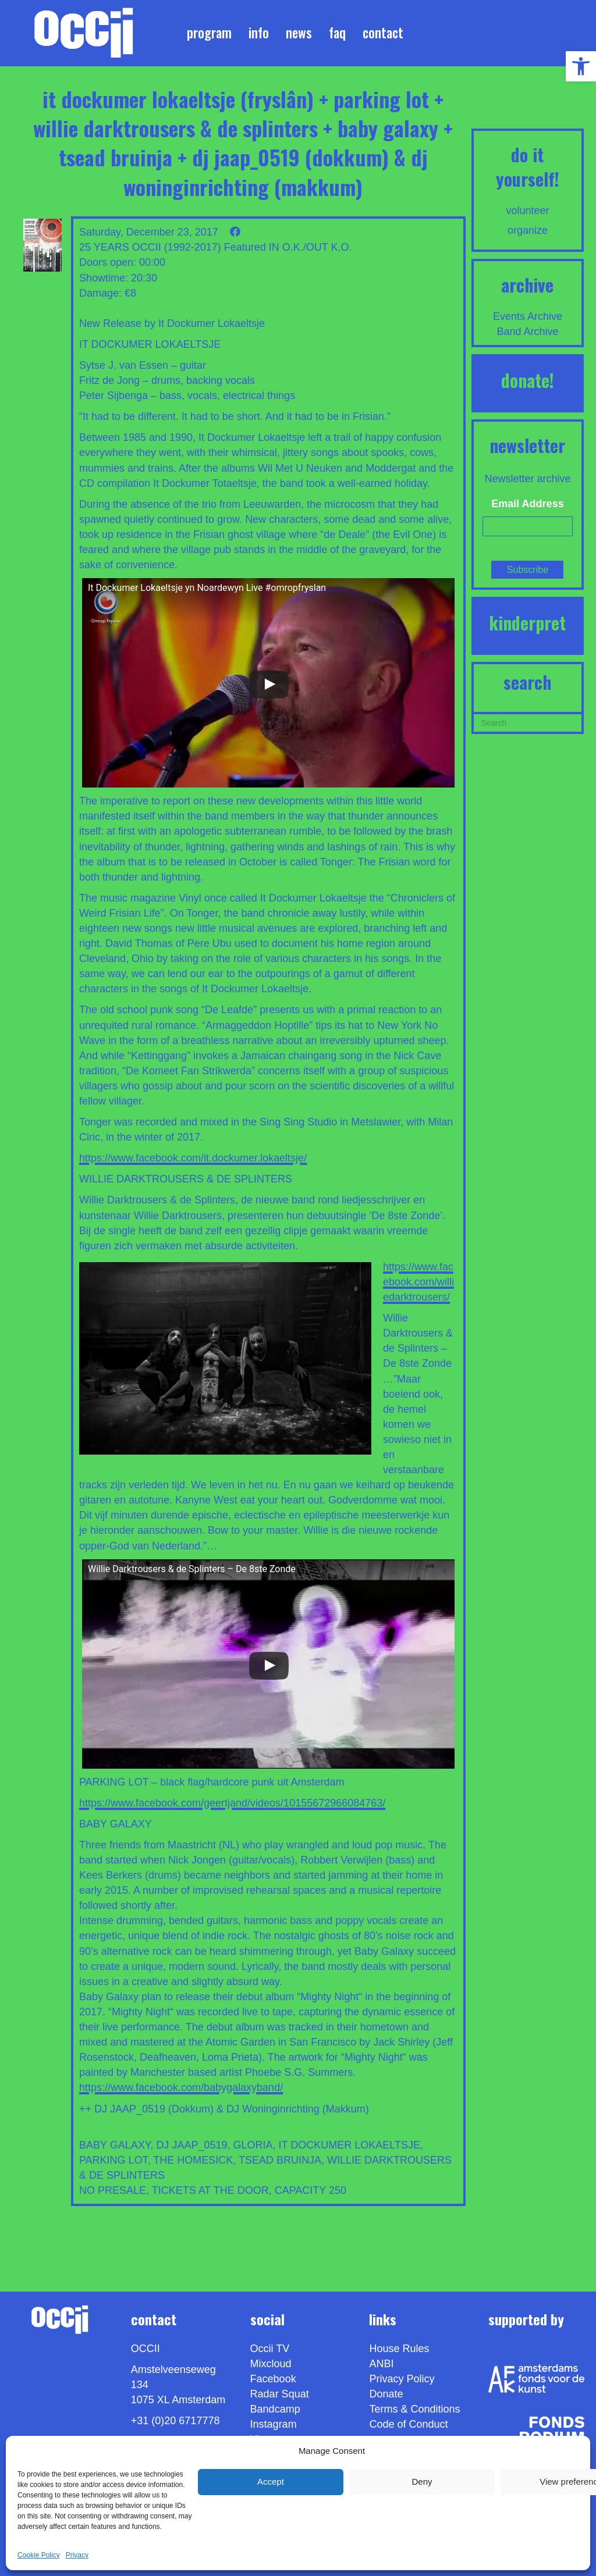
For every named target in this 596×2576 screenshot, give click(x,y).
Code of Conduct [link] (408, 2424)
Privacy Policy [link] (401, 2379)
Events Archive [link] (527, 316)
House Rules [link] (399, 2348)
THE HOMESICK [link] (193, 2160)
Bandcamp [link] (275, 2409)
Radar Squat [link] (279, 2394)
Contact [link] (383, 32)
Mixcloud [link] (271, 2364)
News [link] (299, 32)
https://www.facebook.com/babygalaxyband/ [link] (181, 2087)
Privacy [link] (77, 2555)
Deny (421, 2481)
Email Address (527, 504)
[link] (581, 66)
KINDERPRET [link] (527, 623)
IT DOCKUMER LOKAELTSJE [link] (349, 2145)
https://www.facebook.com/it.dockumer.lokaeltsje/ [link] (193, 1158)
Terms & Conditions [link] (414, 2409)
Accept (270, 2481)
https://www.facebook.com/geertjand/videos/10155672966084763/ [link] (232, 1803)
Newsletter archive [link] (527, 478)
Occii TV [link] (270, 2348)
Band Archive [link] (527, 331)
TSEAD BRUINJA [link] (280, 2160)
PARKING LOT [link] (113, 2160)
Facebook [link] (273, 2379)
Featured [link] (245, 247)
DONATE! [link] (527, 380)
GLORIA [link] (252, 2145)
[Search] (527, 722)
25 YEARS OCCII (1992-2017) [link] (150, 247)
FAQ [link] (337, 32)
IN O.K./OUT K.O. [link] (310, 247)
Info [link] (259, 32)
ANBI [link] (381, 2364)
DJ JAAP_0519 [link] (191, 2145)
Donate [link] (386, 2394)
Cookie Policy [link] (38, 2555)
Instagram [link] (273, 2424)
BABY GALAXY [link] (114, 2145)
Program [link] (209, 32)
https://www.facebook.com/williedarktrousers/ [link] (418, 1282)
